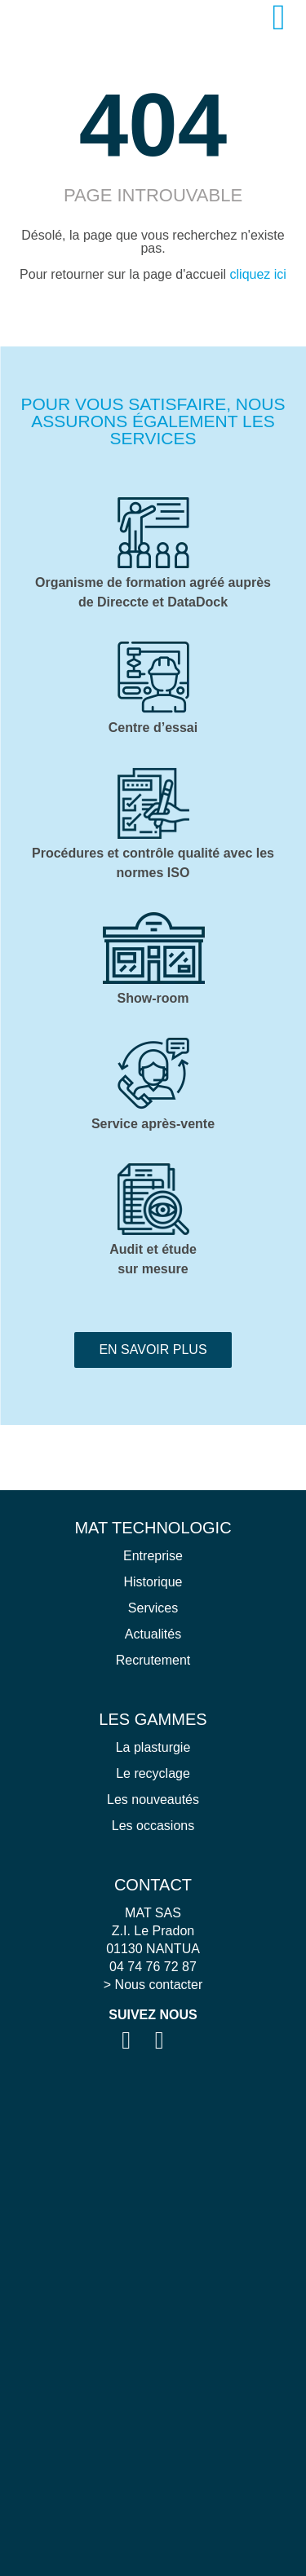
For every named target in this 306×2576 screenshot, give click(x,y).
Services (153, 1608)
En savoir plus (152, 1349)
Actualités (153, 1634)
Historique (152, 1582)
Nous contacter (159, 1985)
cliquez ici (258, 274)
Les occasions (153, 1826)
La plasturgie (153, 1747)
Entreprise (153, 1556)
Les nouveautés (153, 1799)
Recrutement (153, 1660)
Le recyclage (153, 1773)
